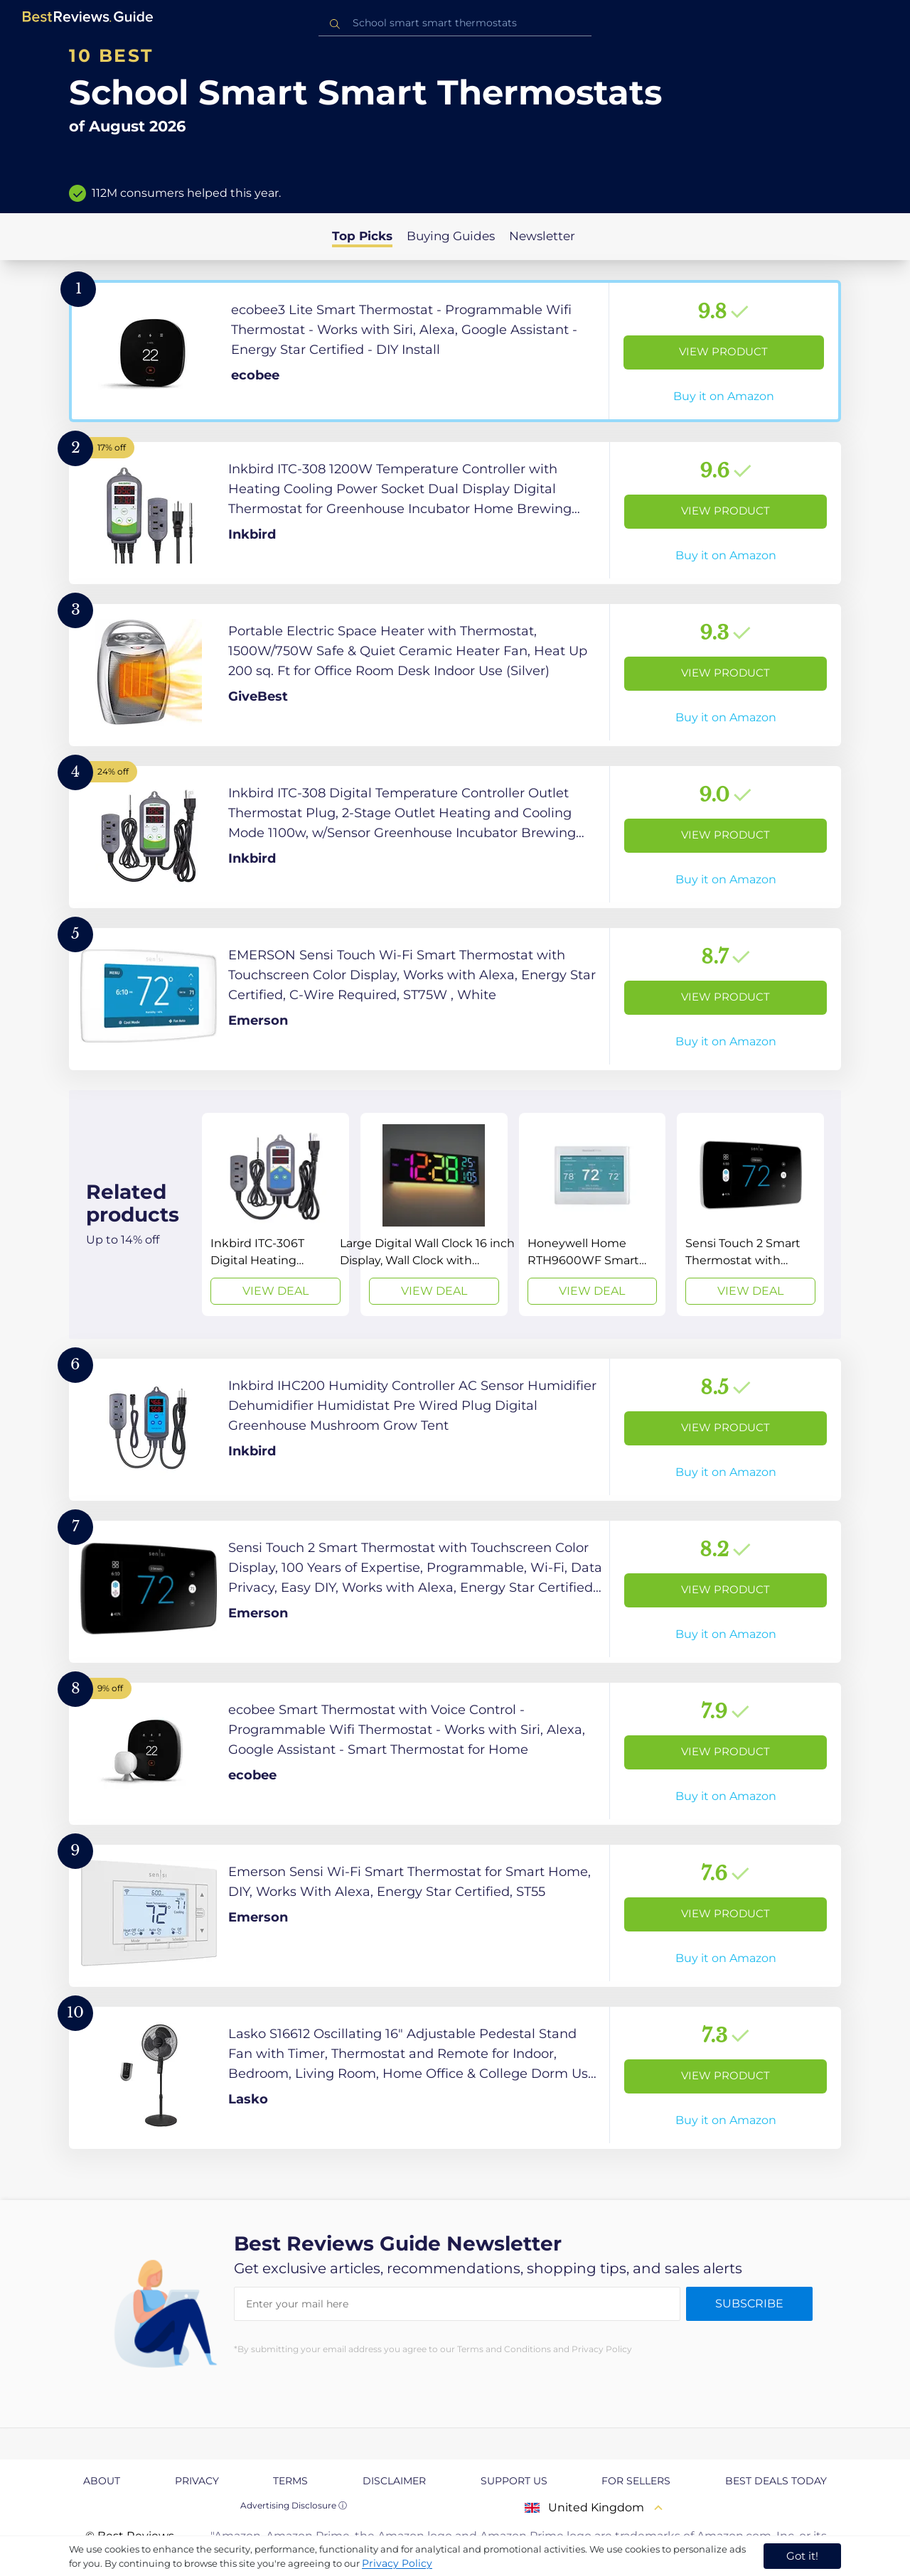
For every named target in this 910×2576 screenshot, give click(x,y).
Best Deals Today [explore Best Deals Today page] (776, 2480)
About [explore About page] (101, 2480)
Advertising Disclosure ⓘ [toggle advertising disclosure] (293, 2505)
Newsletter (542, 236)
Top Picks (362, 236)
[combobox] (455, 23)
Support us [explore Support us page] (514, 2480)
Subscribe (749, 2303)
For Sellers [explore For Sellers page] (635, 2480)
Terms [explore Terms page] (290, 2480)
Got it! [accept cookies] (802, 2555)
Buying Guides (451, 236)
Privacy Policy (397, 2563)
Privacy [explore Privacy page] (197, 2480)
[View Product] (455, 351)
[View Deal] (275, 1214)
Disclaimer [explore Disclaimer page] (394, 2480)
